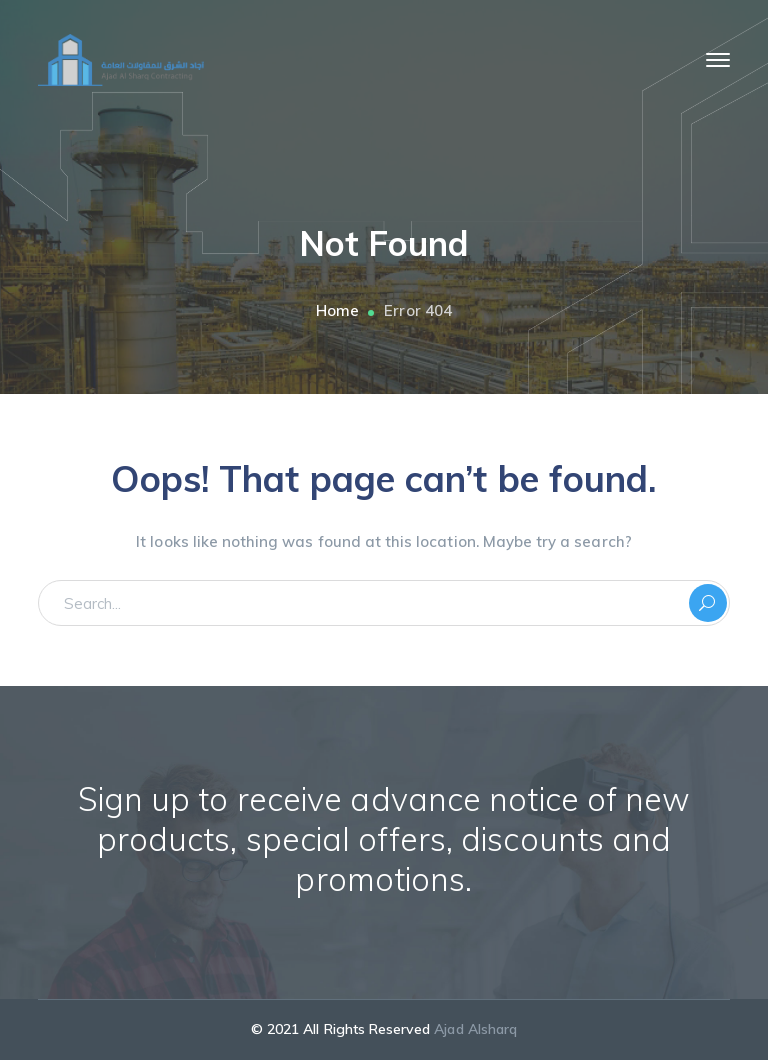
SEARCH (708, 603)
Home (337, 310)
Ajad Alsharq (475, 1029)
